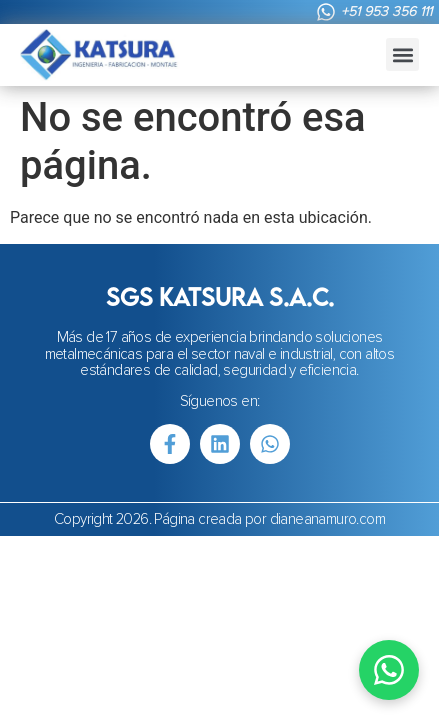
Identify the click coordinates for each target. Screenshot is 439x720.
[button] (402, 54)
